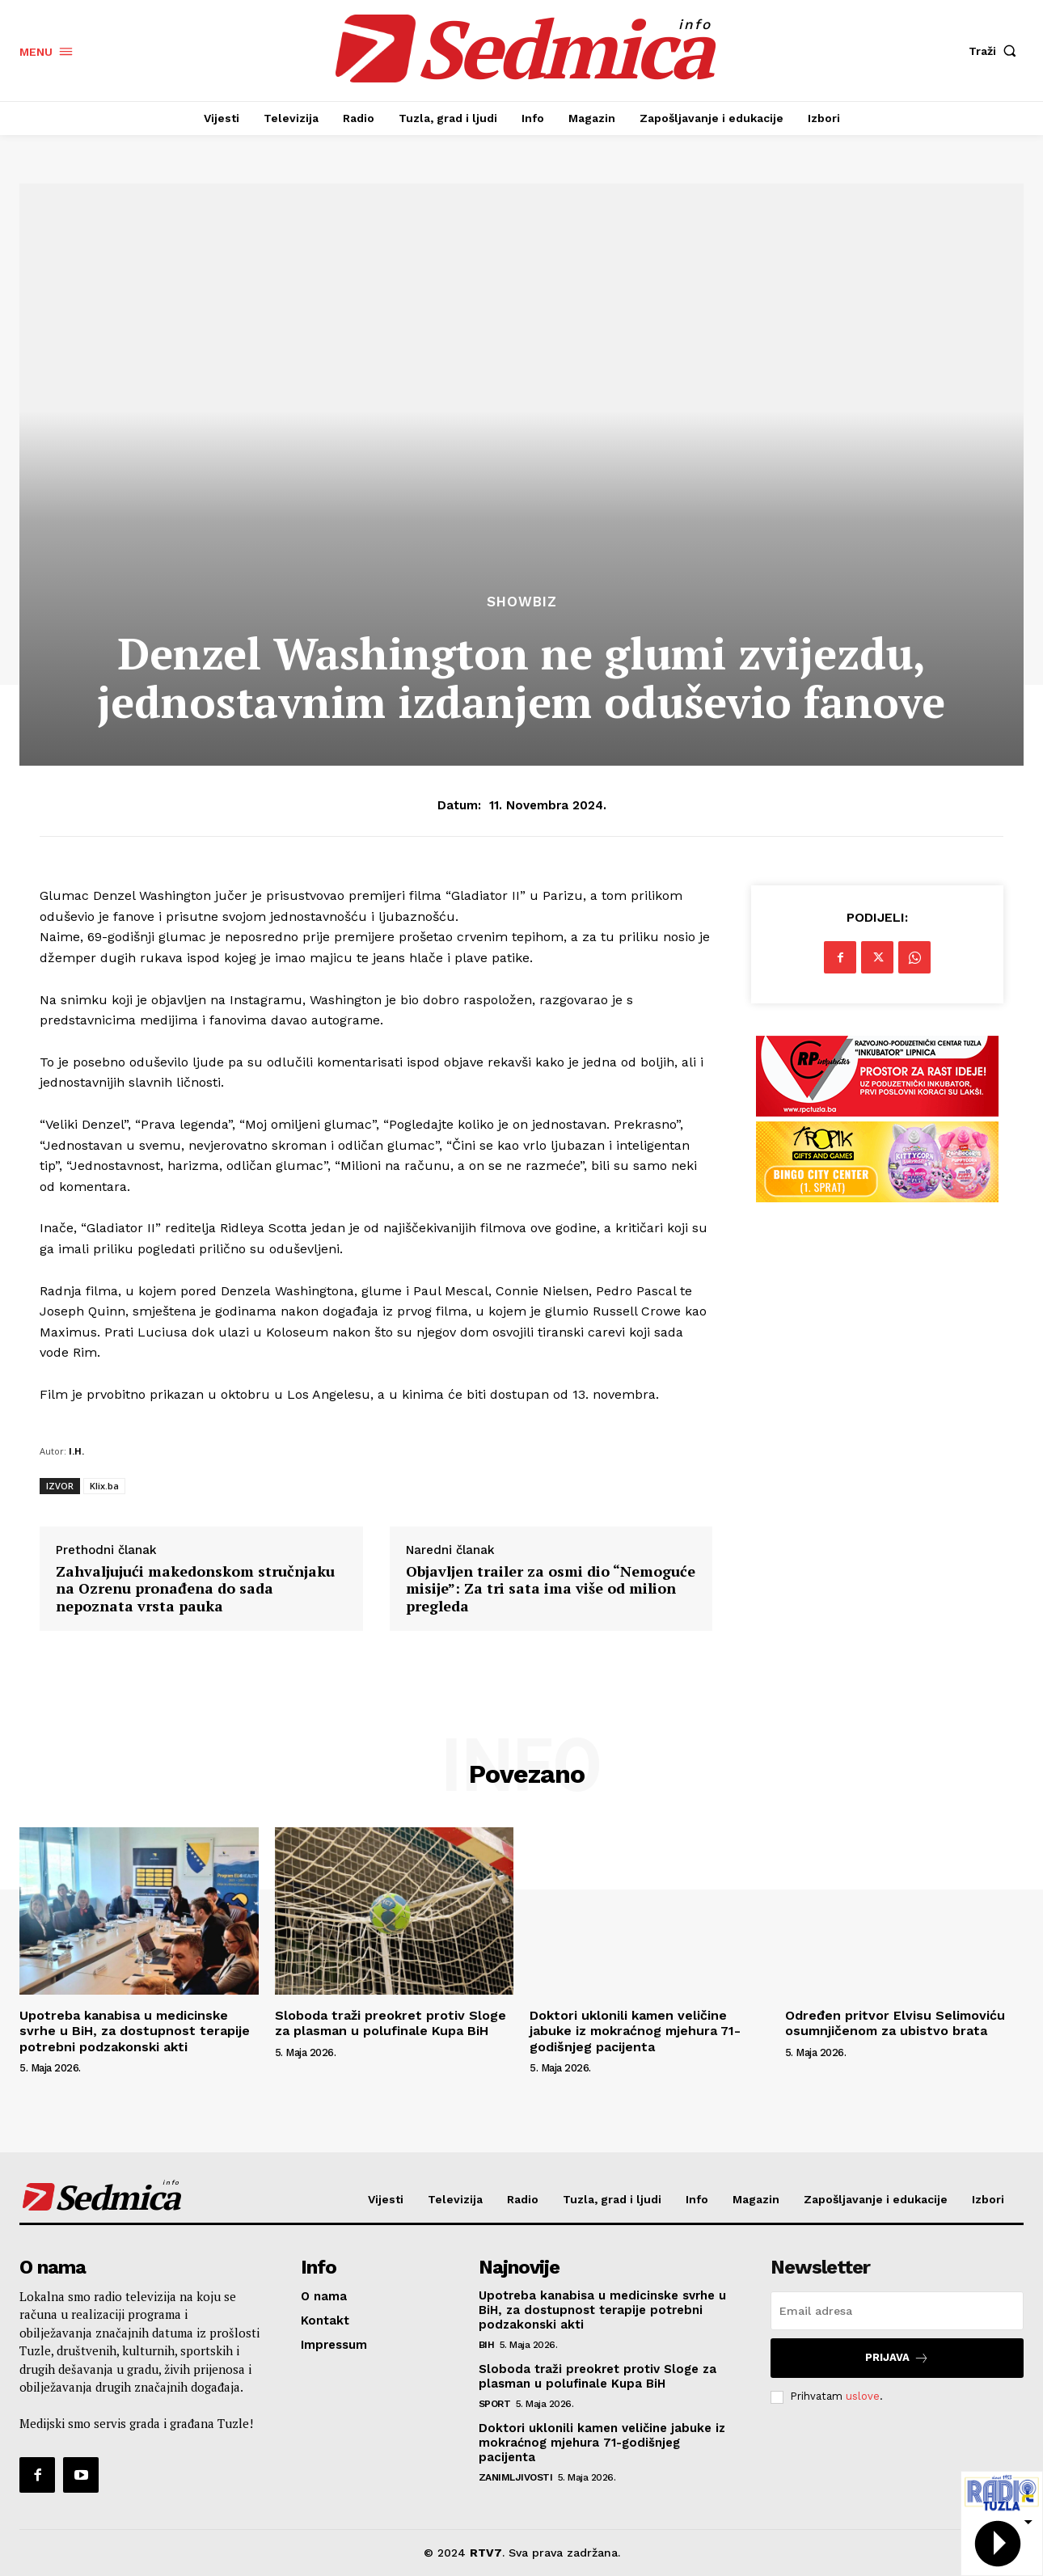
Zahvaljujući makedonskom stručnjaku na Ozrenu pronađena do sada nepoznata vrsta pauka (195, 1589)
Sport (495, 2403)
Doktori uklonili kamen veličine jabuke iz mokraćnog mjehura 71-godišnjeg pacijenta (635, 2031)
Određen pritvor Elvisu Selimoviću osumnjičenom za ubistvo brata (895, 2023)
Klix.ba (104, 1486)
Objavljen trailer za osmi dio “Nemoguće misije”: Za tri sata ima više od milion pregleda (550, 1589)
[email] (897, 2310)
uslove (863, 2396)
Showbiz (522, 602)
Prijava (897, 2358)
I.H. (76, 1451)
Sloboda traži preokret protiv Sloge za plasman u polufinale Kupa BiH (390, 2023)
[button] (996, 51)
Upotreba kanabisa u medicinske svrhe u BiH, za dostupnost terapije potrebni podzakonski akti (134, 2031)
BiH (487, 2344)
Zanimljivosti (516, 2477)
